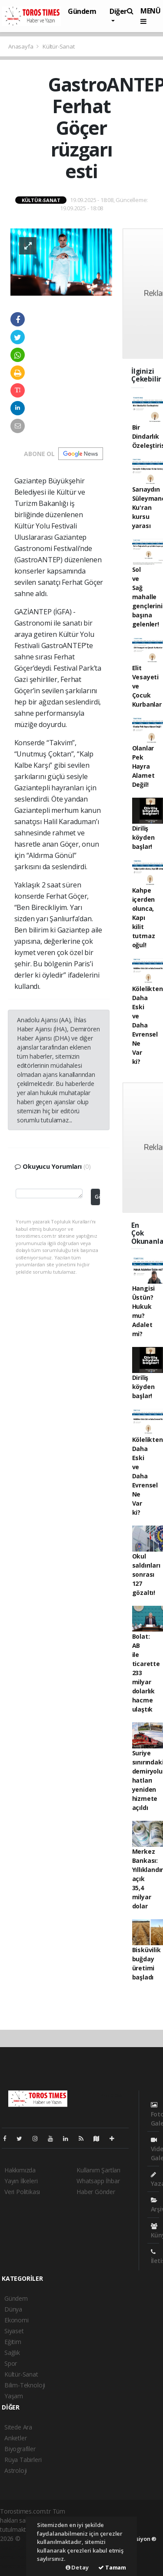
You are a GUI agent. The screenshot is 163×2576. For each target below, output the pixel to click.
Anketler (15, 2438)
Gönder (97, 1196)
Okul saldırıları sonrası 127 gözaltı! (146, 1574)
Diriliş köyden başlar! (143, 837)
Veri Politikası (22, 2192)
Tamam (112, 2567)
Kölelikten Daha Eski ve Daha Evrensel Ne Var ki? (147, 1025)
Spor (10, 2363)
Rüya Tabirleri (22, 2459)
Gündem (82, 11)
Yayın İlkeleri (20, 2181)
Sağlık (12, 2352)
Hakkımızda (20, 2170)
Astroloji (15, 2470)
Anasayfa (21, 46)
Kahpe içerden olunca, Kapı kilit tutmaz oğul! (143, 917)
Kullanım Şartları (98, 2170)
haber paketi (17, 2547)
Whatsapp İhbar (98, 2181)
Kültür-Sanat (59, 46)
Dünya (13, 2309)
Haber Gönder (96, 2192)
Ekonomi (16, 2320)
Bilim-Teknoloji (24, 2385)
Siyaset (14, 2331)
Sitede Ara (18, 2427)
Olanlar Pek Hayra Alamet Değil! (143, 766)
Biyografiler (20, 2449)
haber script (16, 2566)
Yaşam (13, 2396)
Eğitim (12, 2342)
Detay (77, 2567)
